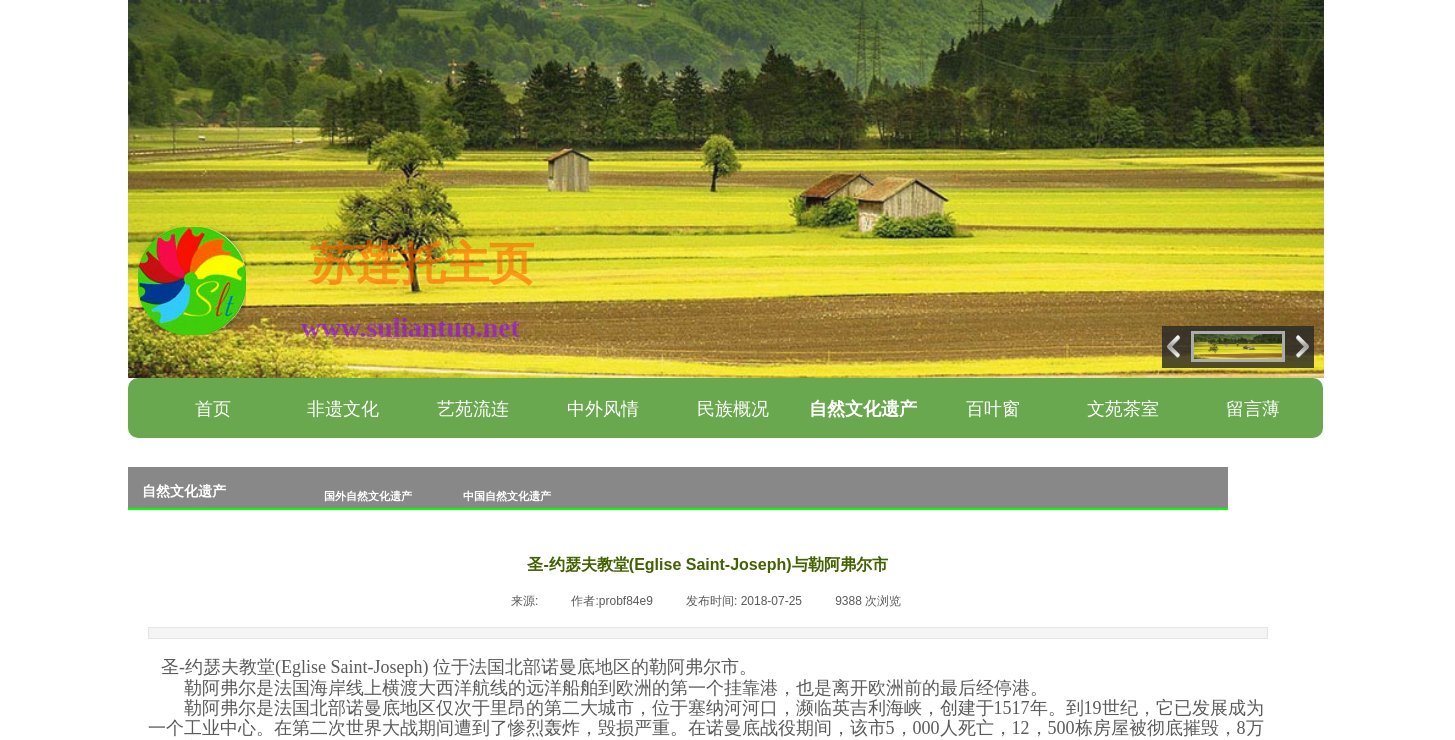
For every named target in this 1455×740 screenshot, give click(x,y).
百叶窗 (993, 409)
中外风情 (603, 409)
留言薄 (1253, 409)
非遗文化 (343, 409)
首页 (213, 409)
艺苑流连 (473, 409)
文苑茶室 (1123, 409)
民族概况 (733, 409)
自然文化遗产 (863, 409)
